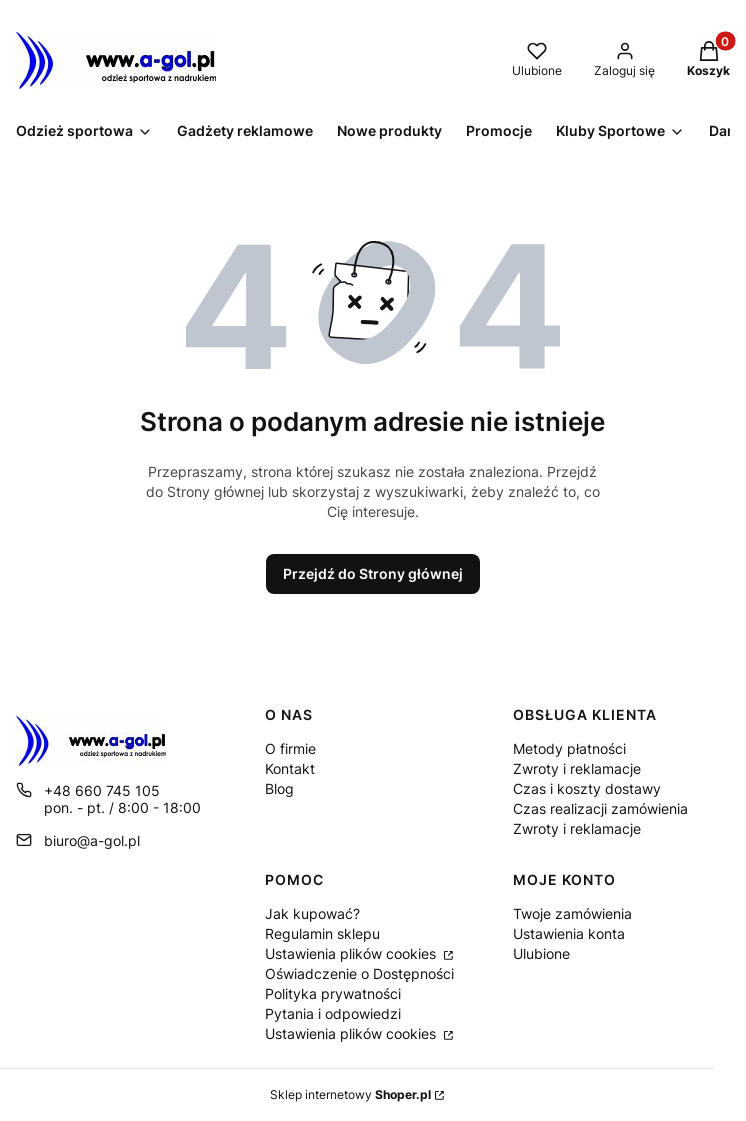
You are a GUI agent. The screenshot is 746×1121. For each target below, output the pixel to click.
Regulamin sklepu (322, 933)
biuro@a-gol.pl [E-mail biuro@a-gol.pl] (92, 840)
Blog (279, 788)
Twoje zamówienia (572, 913)
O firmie (290, 748)
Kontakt (290, 768)
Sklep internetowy (350, 1094)
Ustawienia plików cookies (352, 953)
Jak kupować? (312, 913)
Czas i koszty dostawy (587, 788)
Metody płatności (569, 748)
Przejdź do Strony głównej (373, 573)
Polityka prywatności (333, 993)
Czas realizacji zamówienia (600, 808)
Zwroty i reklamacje (577, 768)
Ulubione (541, 953)
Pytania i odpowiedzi (333, 1013)
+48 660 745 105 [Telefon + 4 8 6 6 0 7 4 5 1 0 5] (102, 790)
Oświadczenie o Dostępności (359, 973)
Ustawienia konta (569, 933)
